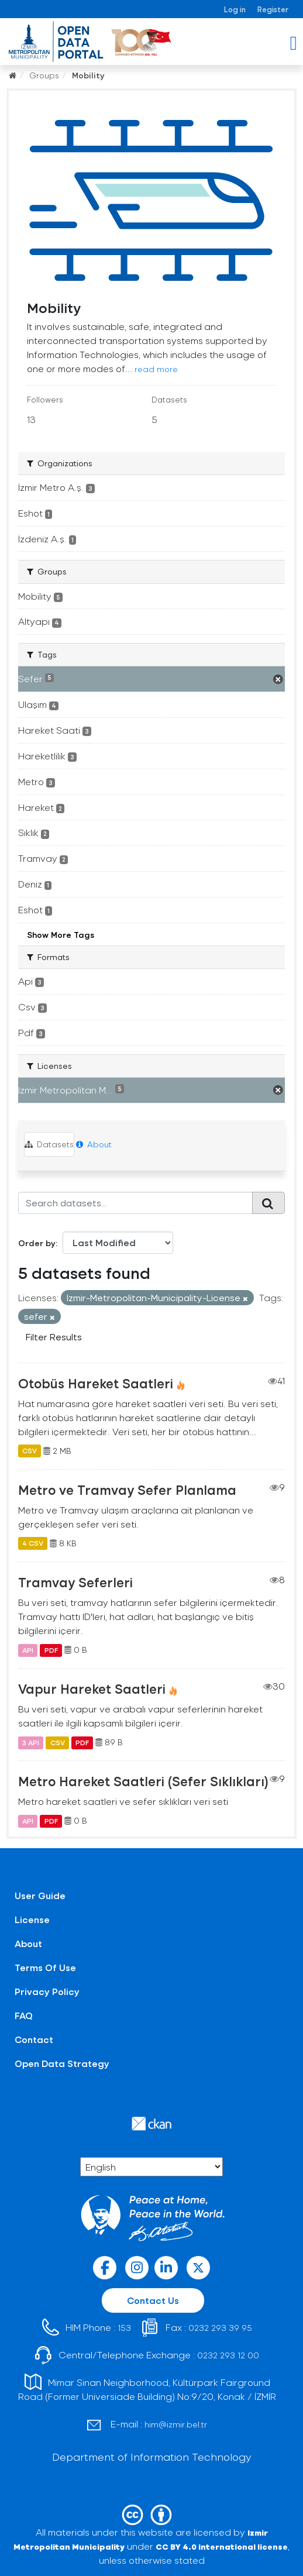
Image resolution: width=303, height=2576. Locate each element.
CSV (29, 1451)
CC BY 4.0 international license (222, 2546)
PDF (51, 1650)
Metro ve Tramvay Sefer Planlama (127, 1489)
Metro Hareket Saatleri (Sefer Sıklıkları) (143, 1781)
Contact (34, 2039)
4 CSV (32, 1543)
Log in (235, 9)
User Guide (40, 1895)
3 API (30, 1742)
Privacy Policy (47, 1991)
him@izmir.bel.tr (175, 2424)
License (32, 1919)
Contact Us (153, 2300)
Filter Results (54, 1336)
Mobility (88, 75)
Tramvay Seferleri (75, 1582)
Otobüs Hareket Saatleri (95, 1383)
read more (156, 368)
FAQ (24, 2015)
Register (272, 9)
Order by (37, 1243)
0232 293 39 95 (220, 2327)
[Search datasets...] (135, 1203)
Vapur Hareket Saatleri (92, 1688)
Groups (44, 75)
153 (124, 2327)
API (27, 1650)
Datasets (49, 1144)
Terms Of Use (45, 1967)
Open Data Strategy (62, 2063)
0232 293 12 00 (228, 2355)
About (94, 1144)
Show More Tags (60, 934)
